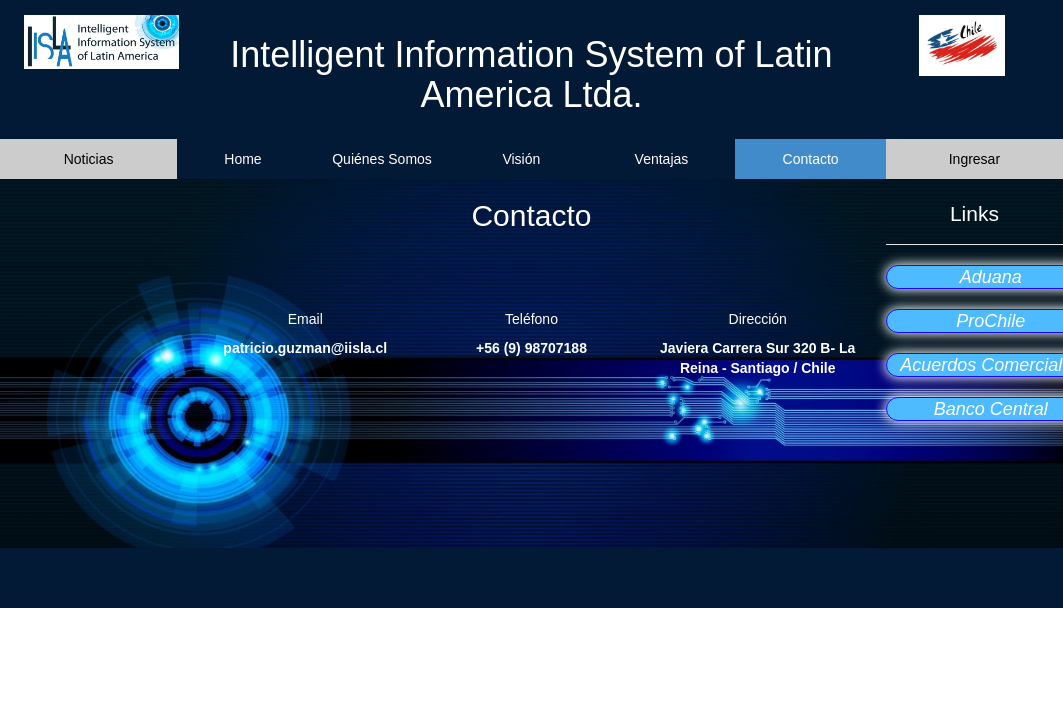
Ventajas (662, 159)
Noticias (89, 159)
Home (242, 159)
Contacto (811, 159)
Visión (521, 159)
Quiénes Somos (382, 159)
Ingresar (974, 159)
